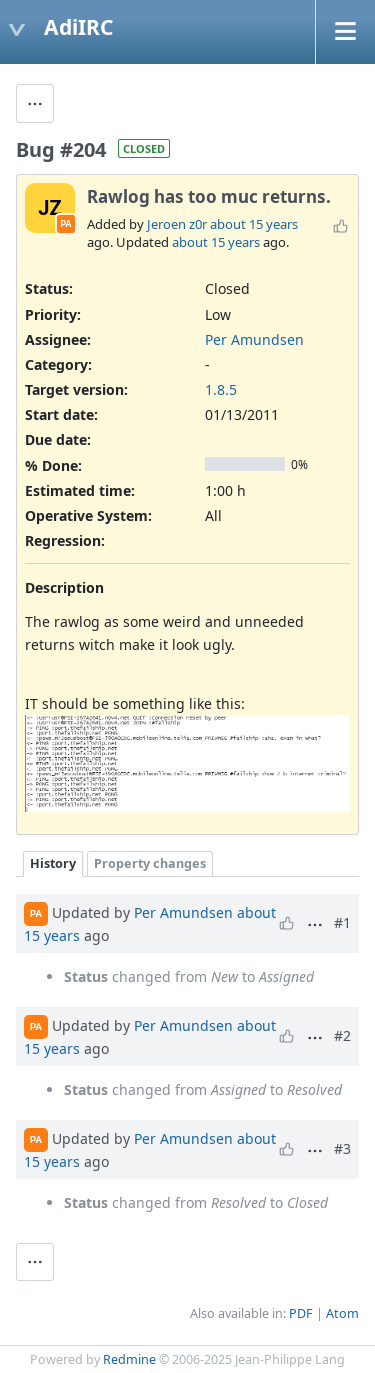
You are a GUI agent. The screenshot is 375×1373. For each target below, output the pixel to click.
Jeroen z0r (177, 224)
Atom (342, 1313)
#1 (342, 922)
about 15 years (254, 224)
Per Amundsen (254, 339)
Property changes (150, 863)
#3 (342, 1148)
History (53, 863)
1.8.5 (221, 389)
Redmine (129, 1359)
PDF (301, 1313)
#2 (342, 1035)
